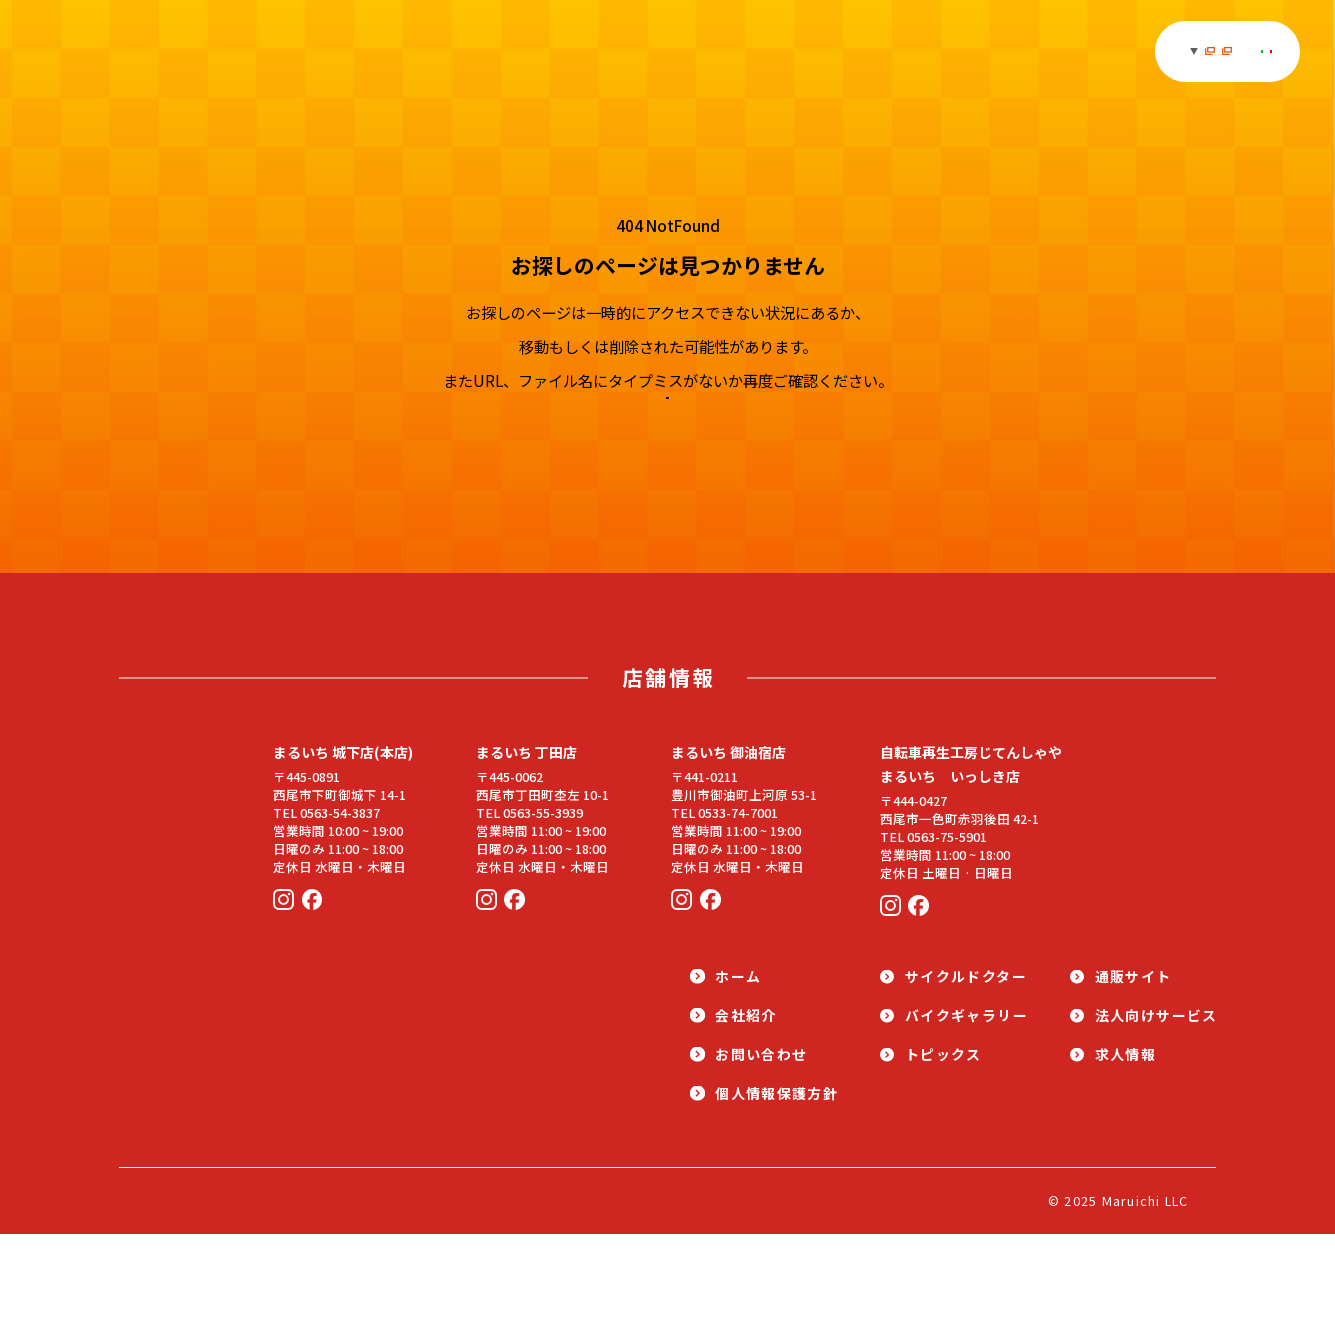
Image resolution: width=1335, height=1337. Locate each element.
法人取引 (1124, 50)
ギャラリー (470, 51)
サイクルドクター (686, 51)
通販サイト (812, 51)
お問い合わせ (1222, 50)
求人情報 (913, 51)
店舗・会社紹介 (1010, 51)
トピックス (561, 51)
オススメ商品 (373, 51)
